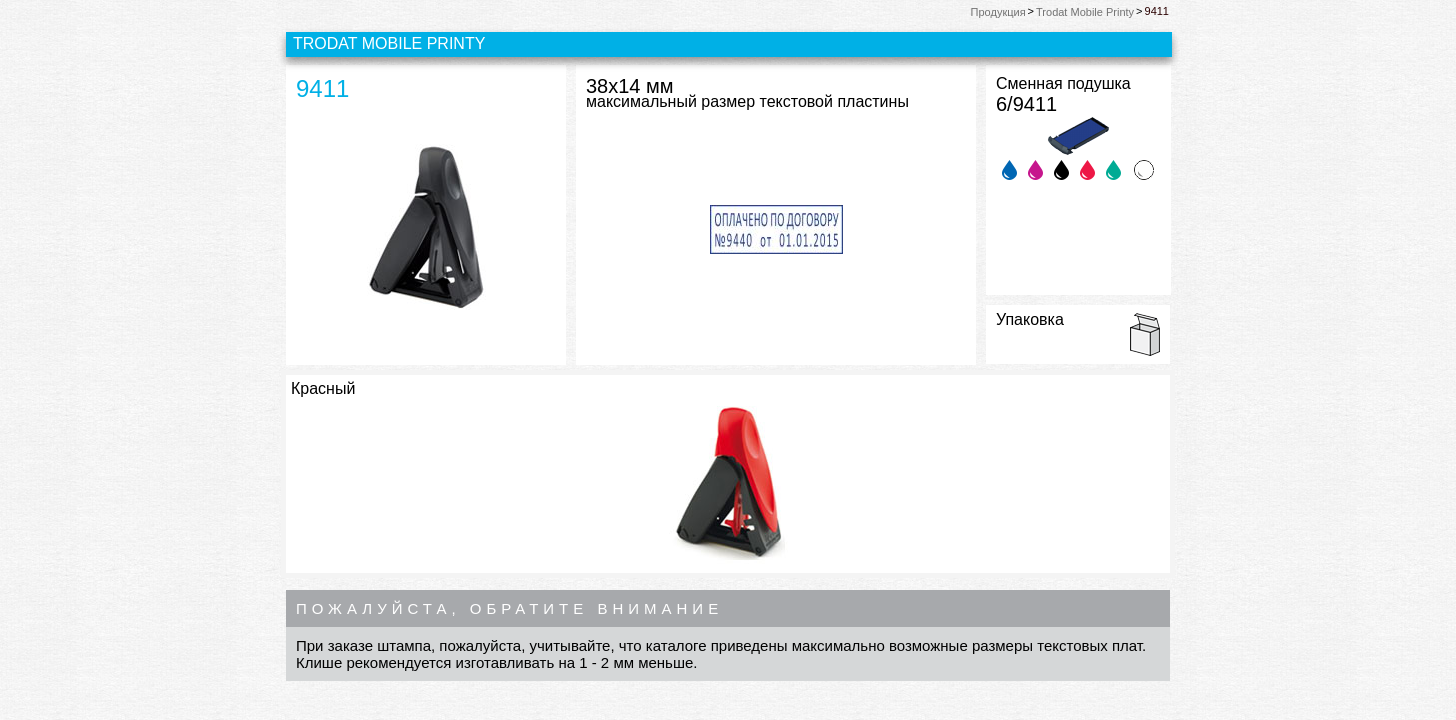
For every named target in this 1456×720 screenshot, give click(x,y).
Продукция (998, 12)
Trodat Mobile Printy (1085, 12)
